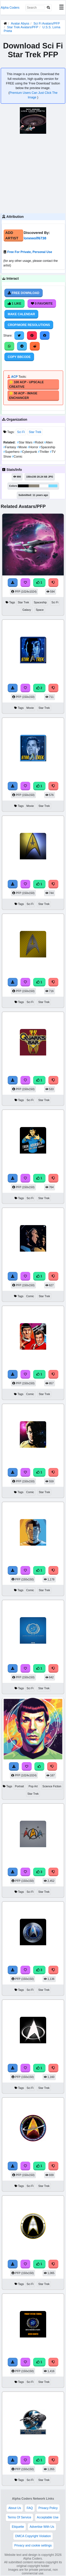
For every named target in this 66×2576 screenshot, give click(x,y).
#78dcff (52, 485)
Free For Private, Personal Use (29, 252)
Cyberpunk (29, 452)
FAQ (30, 2508)
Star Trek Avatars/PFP (23, 27)
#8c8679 (34, 485)
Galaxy (26, 609)
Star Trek (35, 432)
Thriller (44, 452)
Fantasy (10, 447)
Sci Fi (21, 432)
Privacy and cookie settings (33, 2545)
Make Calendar (21, 314)
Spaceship (47, 447)
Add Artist (11, 235)
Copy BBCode (19, 357)
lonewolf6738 (35, 238)
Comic (17, 456)
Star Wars (25, 442)
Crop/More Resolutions (29, 325)
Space (40, 609)
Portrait (19, 1786)
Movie (22, 447)
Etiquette (18, 2526)
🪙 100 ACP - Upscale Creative (26, 384)
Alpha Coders (10, 7)
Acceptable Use (47, 2517)
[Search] (48, 7)
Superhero (11, 452)
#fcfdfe (43, 485)
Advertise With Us (42, 2526)
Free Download (23, 293)
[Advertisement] (33, 173)
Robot (38, 442)
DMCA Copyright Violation (33, 2536)
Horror (33, 447)
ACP (14, 376)
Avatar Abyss (20, 23)
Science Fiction (51, 1786)
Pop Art (33, 1786)
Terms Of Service (19, 2517)
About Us (14, 2508)
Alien (48, 442)
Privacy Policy (48, 2508)
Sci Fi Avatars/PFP (47, 23)
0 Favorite (42, 303)
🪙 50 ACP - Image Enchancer (23, 396)
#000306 (23, 485)
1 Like (14, 303)
